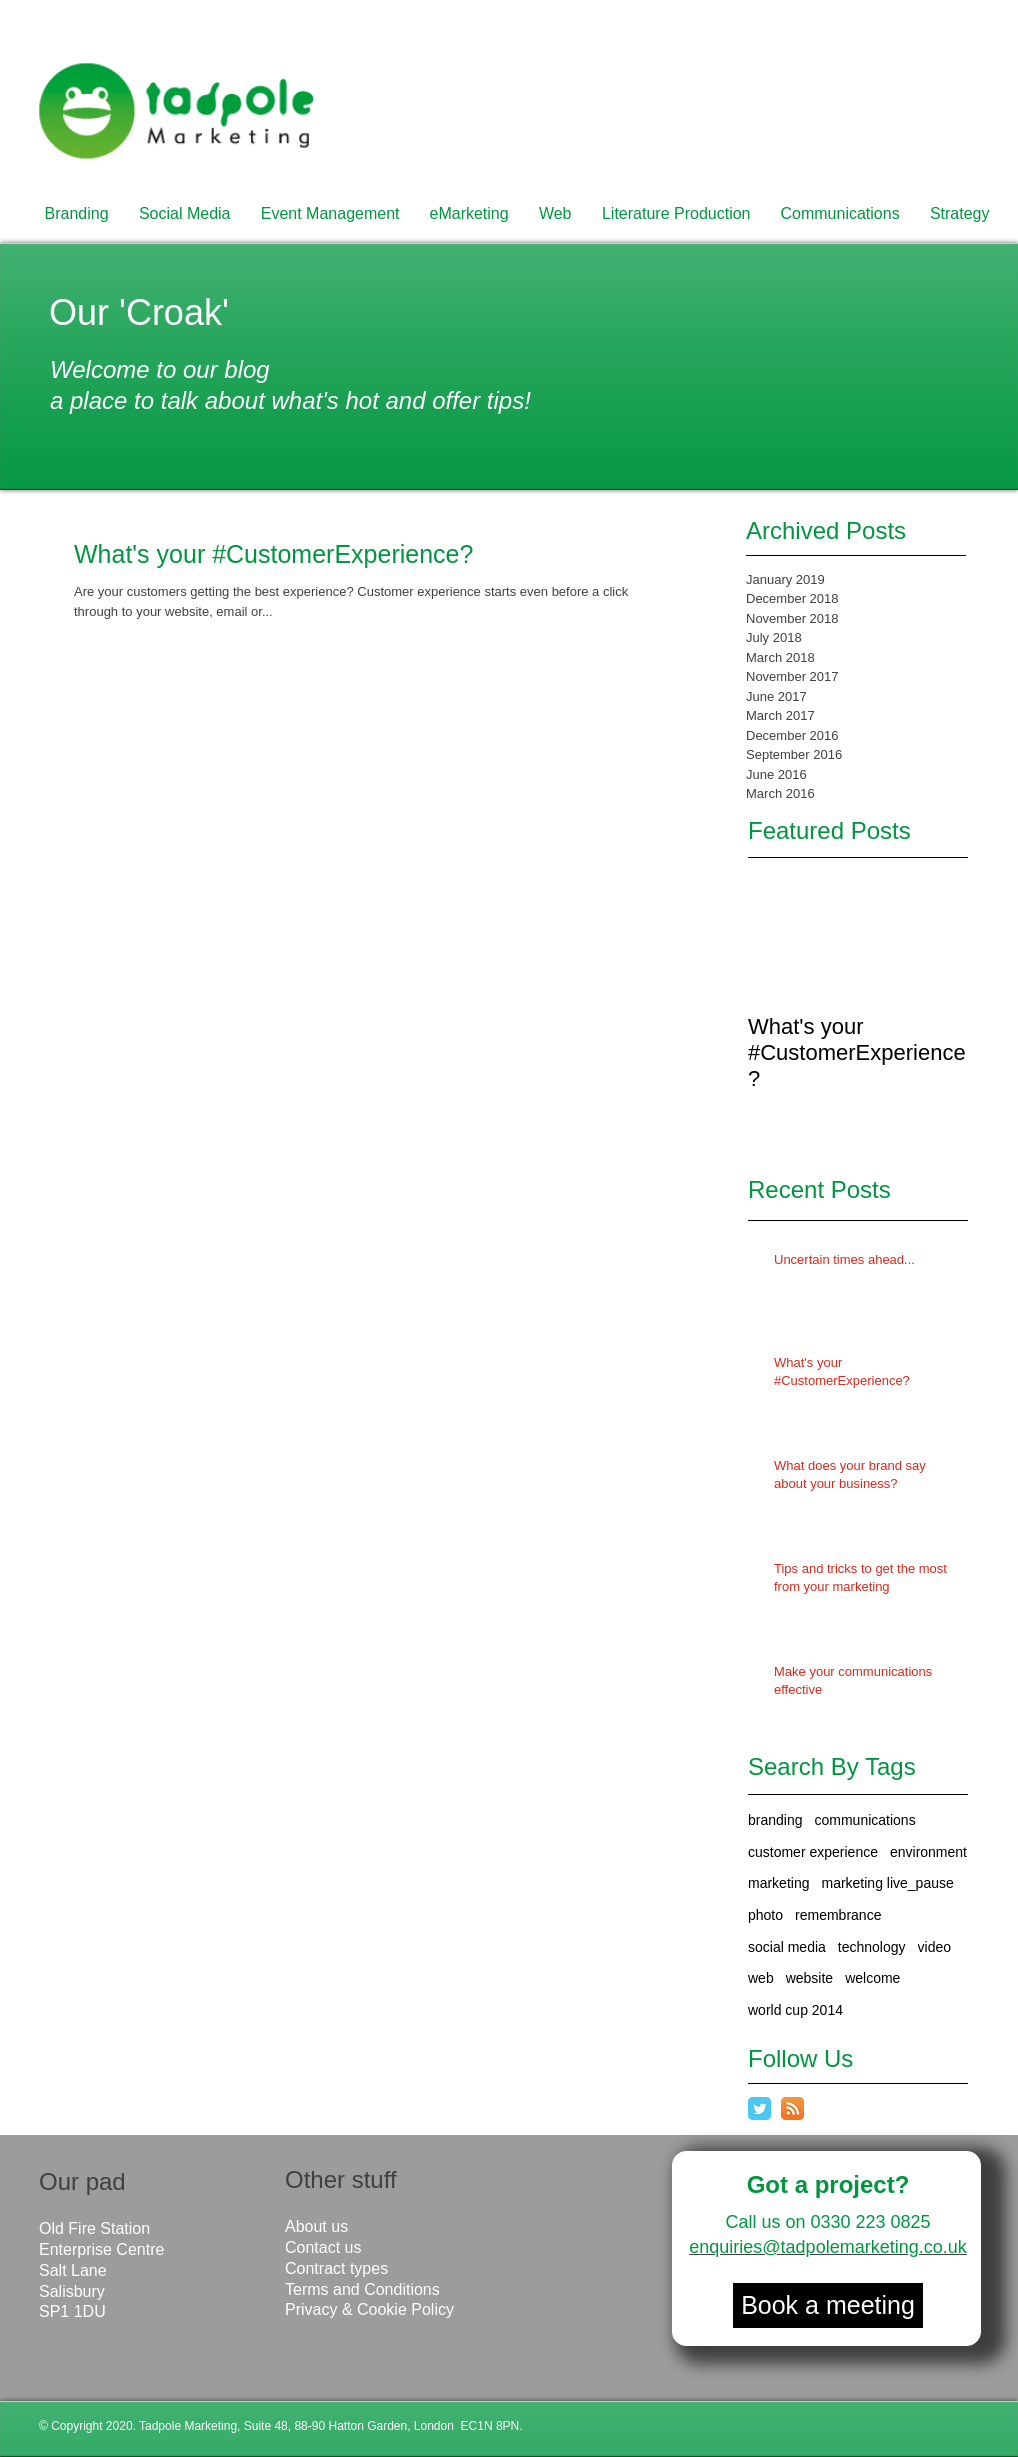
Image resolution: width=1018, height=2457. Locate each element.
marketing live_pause (887, 1883)
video (934, 1947)
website (809, 1978)
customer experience (813, 1852)
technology (872, 1947)
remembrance (838, 1915)
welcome (872, 1978)
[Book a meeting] (828, 2305)
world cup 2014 (795, 2010)
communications (865, 1820)
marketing (778, 1883)
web (761, 1978)
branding (775, 1820)
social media (787, 1947)
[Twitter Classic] (759, 2108)
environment (928, 1852)
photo (765, 1915)
